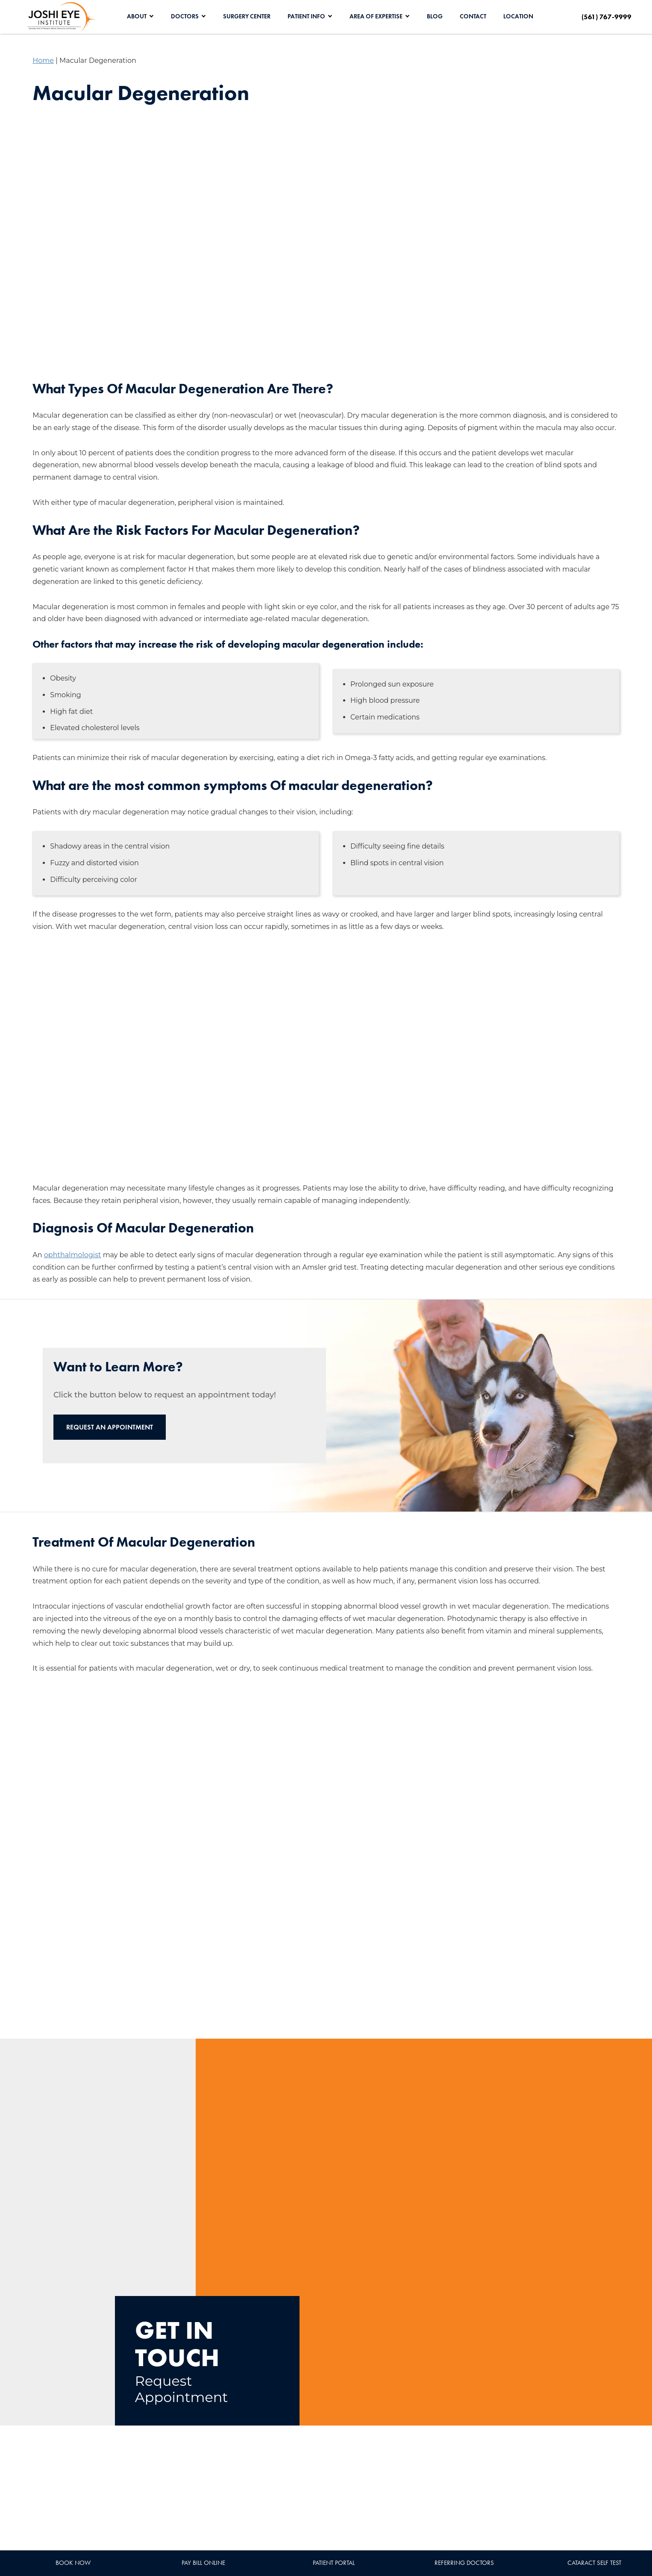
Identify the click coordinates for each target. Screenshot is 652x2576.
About (137, 16)
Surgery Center (246, 16)
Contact (473, 16)
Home (43, 60)
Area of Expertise (375, 16)
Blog (435, 16)
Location (518, 16)
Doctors (185, 16)
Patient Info (306, 16)
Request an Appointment (109, 1427)
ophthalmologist (72, 1255)
